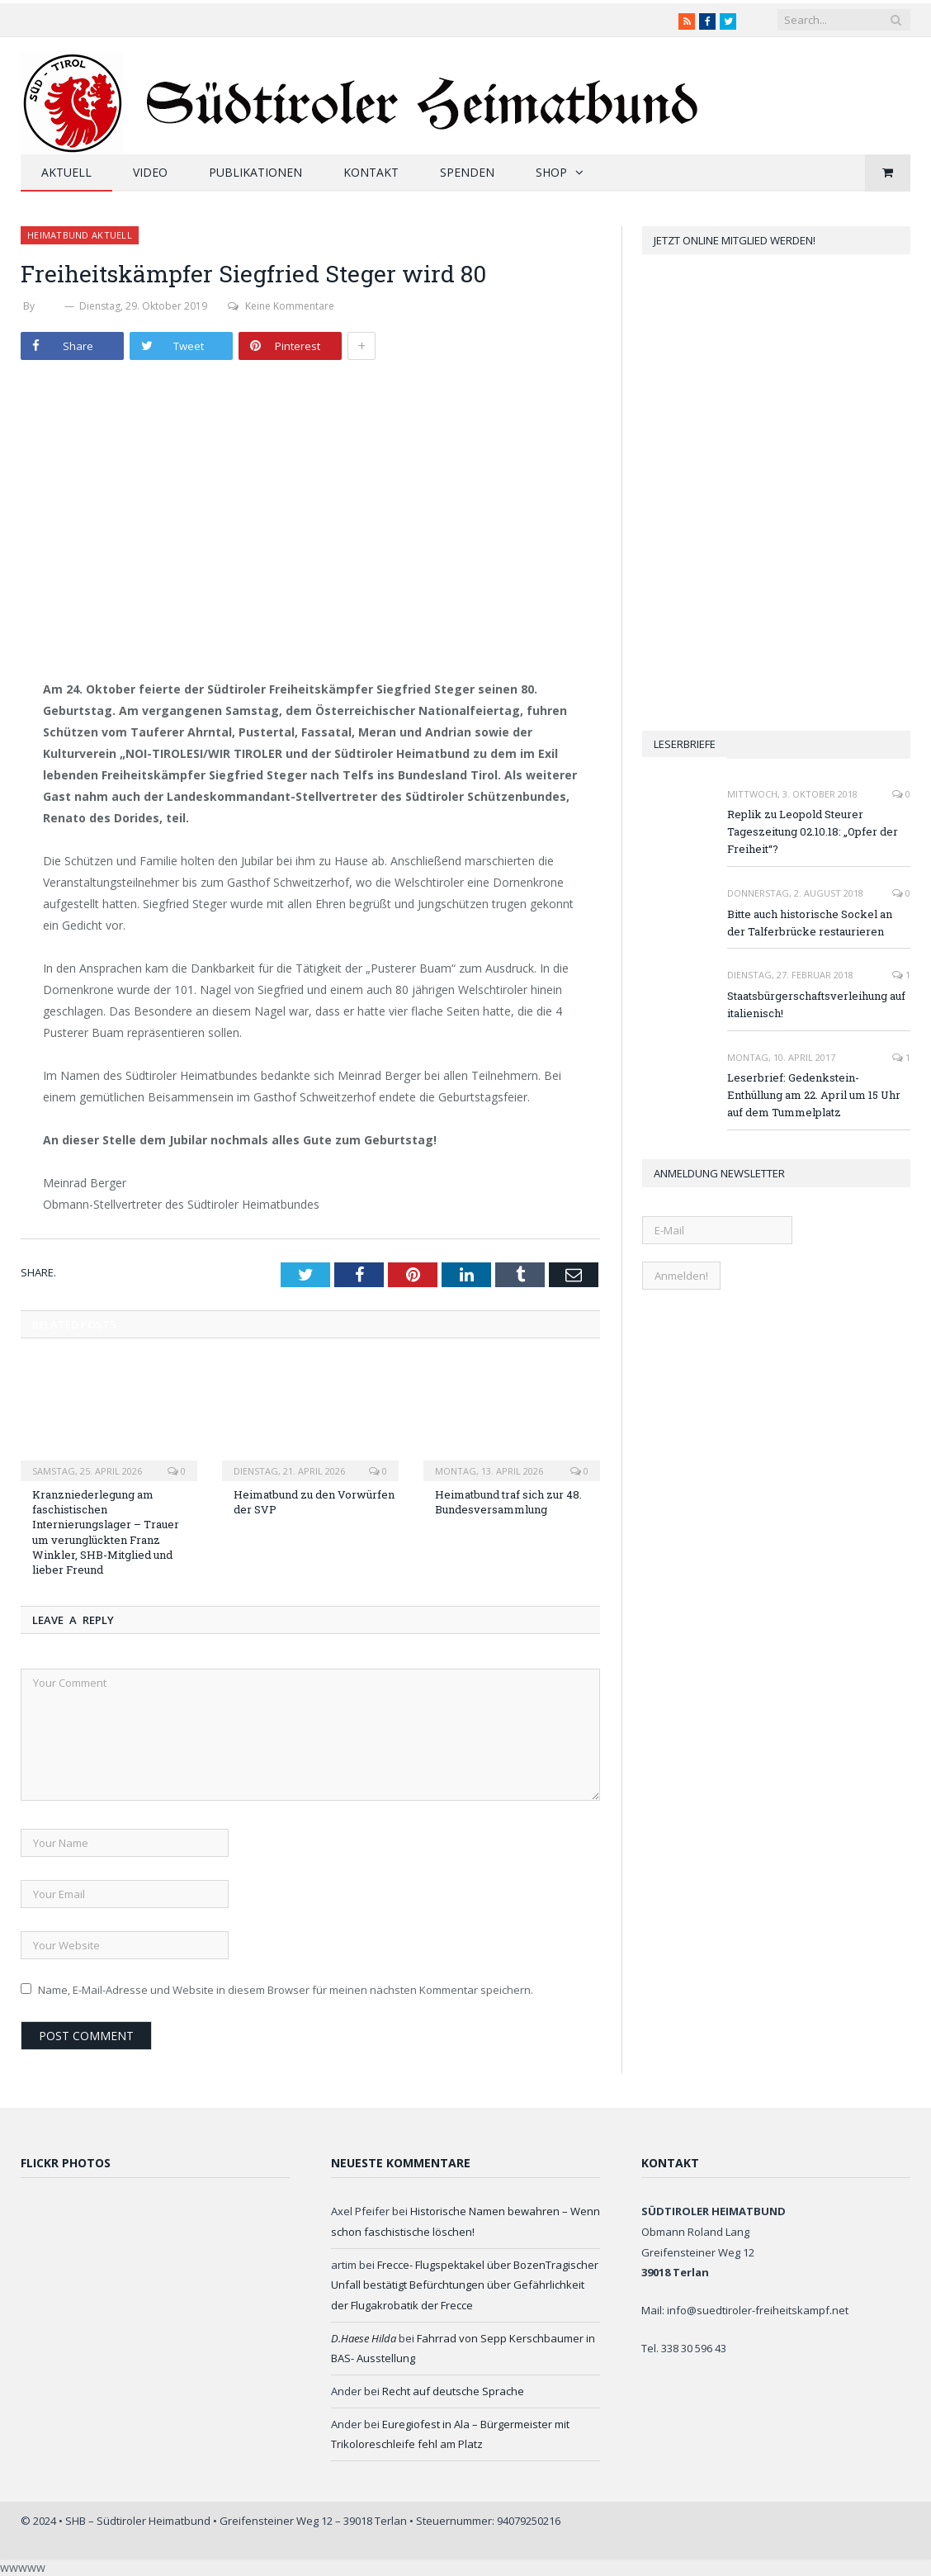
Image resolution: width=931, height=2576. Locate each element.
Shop (551, 172)
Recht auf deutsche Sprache (453, 2391)
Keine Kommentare (281, 306)
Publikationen (255, 172)
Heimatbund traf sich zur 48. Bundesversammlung (508, 1502)
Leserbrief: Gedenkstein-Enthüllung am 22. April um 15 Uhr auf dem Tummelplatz (813, 1095)
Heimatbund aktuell (79, 235)
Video (150, 172)
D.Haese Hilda (363, 2338)
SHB (49, 306)
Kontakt (371, 172)
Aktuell (66, 172)
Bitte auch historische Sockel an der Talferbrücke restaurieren (809, 923)
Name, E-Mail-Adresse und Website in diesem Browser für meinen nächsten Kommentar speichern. (285, 1989)
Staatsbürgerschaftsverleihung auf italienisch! (816, 1004)
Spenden (467, 172)
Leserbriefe (685, 743)
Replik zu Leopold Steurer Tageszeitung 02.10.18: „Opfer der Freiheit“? (812, 831)
